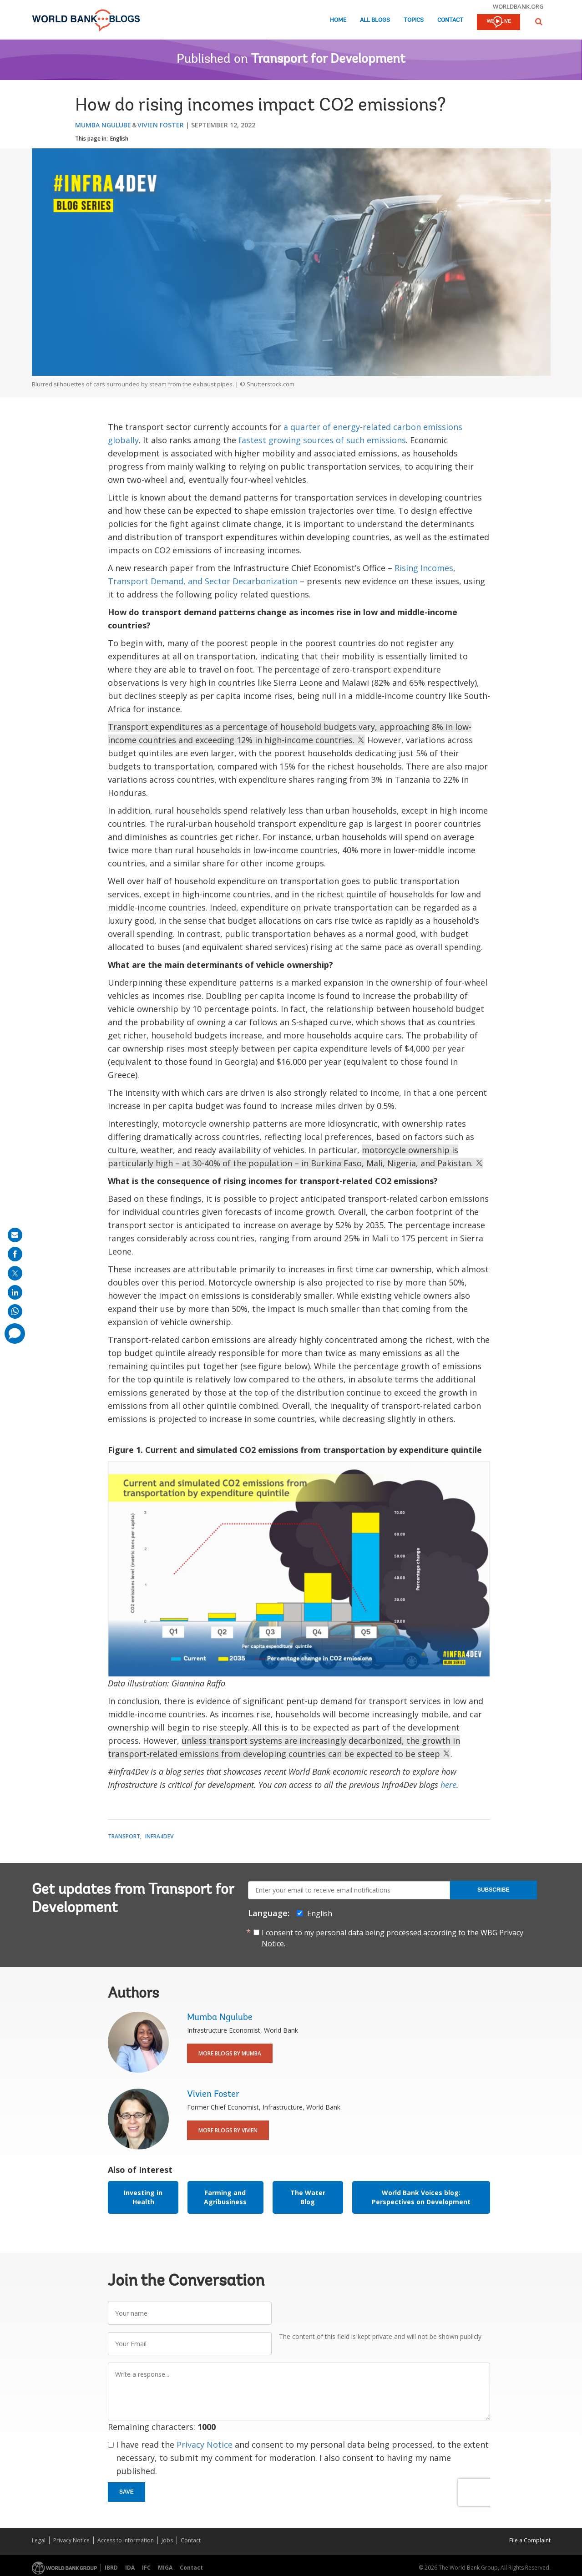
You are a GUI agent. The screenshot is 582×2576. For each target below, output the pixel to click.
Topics (414, 20)
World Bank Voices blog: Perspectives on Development (421, 2197)
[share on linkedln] (15, 1292)
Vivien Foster (160, 124)
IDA (130, 2567)
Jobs (167, 2540)
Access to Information (125, 2540)
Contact (450, 20)
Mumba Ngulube (103, 124)
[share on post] (15, 1273)
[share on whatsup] (15, 1311)
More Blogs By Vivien (228, 2130)
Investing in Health (143, 2197)
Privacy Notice (205, 2444)
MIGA (165, 2567)
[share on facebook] (15, 1254)
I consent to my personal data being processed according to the (392, 1938)
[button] (538, 21)
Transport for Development (328, 59)
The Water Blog (307, 2197)
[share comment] (15, 1333)
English (119, 138)
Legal (39, 2540)
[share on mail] (15, 1235)
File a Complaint (530, 2540)
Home (338, 20)
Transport (124, 1836)
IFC (146, 2567)
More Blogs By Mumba (229, 2053)
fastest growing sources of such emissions (322, 440)
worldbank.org (518, 6)
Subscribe (493, 1890)
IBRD (111, 2567)
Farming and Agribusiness (225, 2197)
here (448, 1784)
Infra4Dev (159, 1836)
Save (126, 2492)
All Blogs (375, 20)
